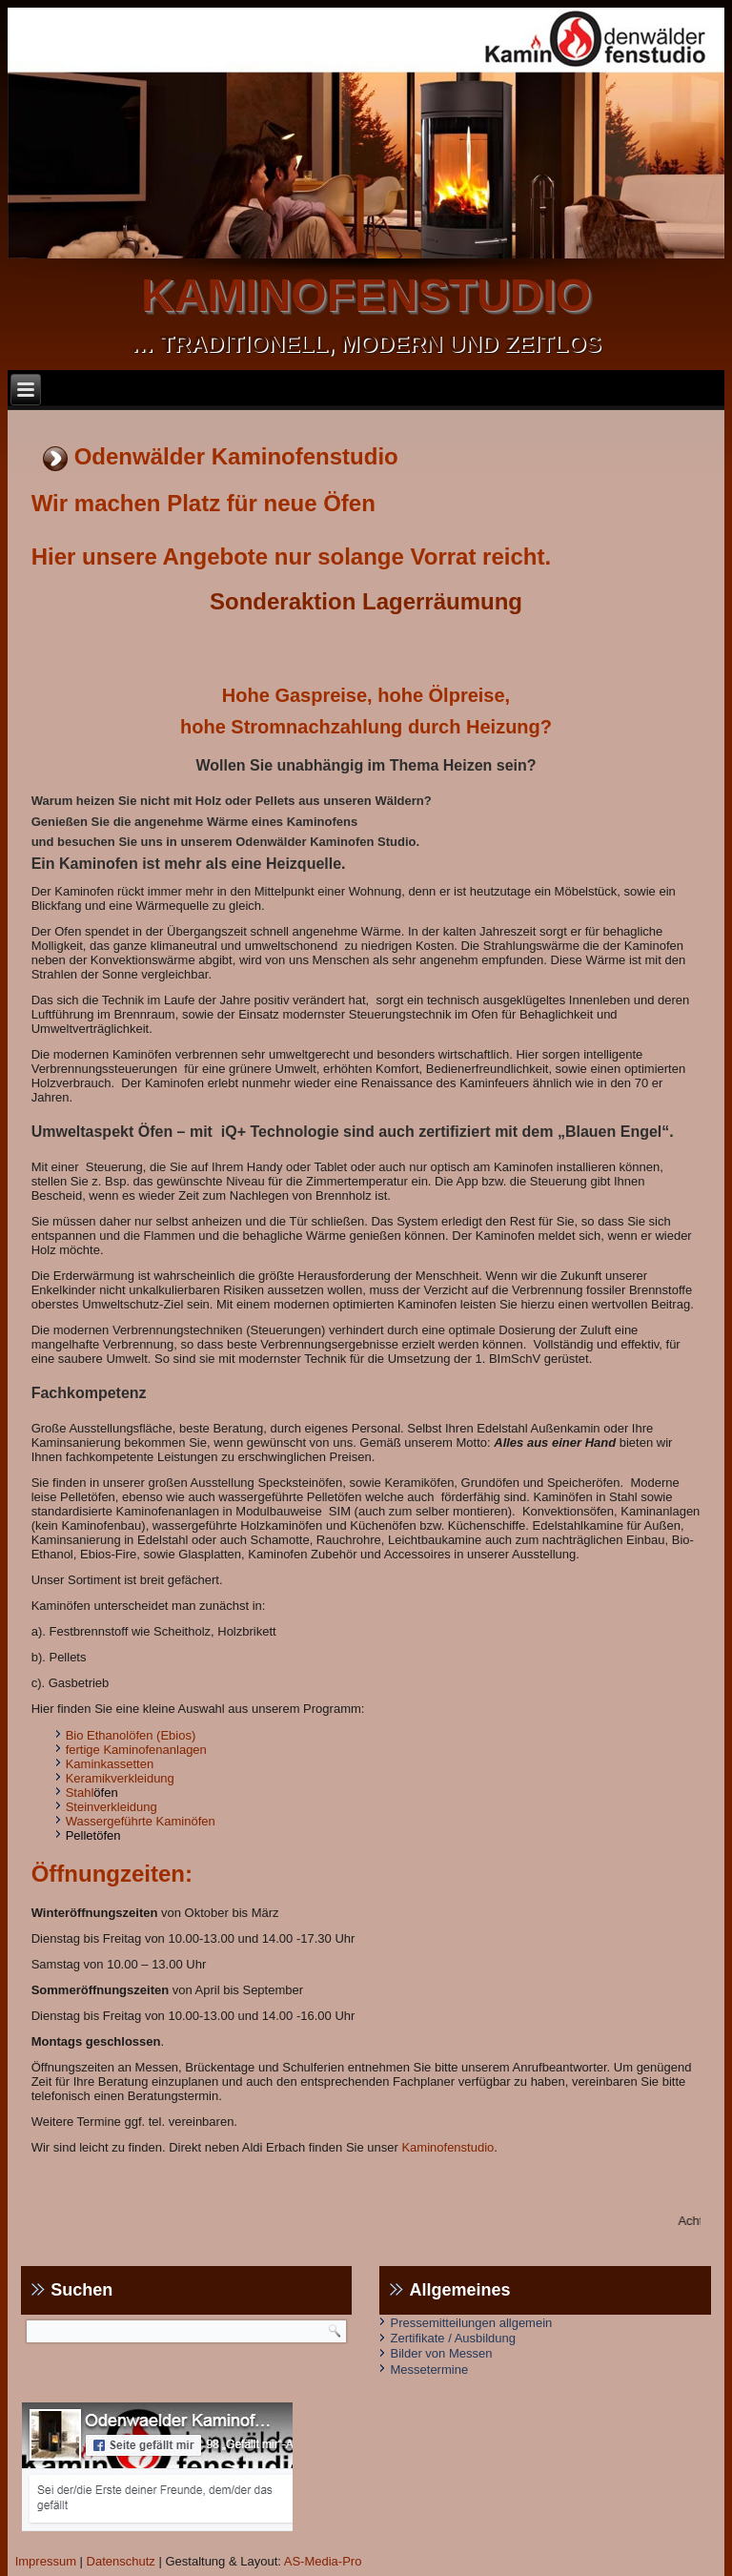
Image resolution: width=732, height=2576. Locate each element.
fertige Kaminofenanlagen (136, 1749)
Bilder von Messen (441, 2353)
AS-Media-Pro (323, 2561)
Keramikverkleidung (120, 1778)
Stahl (80, 1792)
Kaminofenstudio (447, 2147)
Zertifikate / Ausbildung (453, 2338)
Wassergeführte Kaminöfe (137, 1821)
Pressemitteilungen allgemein (471, 2323)
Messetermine (429, 2369)
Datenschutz (121, 2561)
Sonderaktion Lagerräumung (366, 601)
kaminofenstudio (366, 295)
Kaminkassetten (110, 1764)
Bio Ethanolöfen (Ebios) (131, 1735)
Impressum (45, 2561)
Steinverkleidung (111, 1807)
